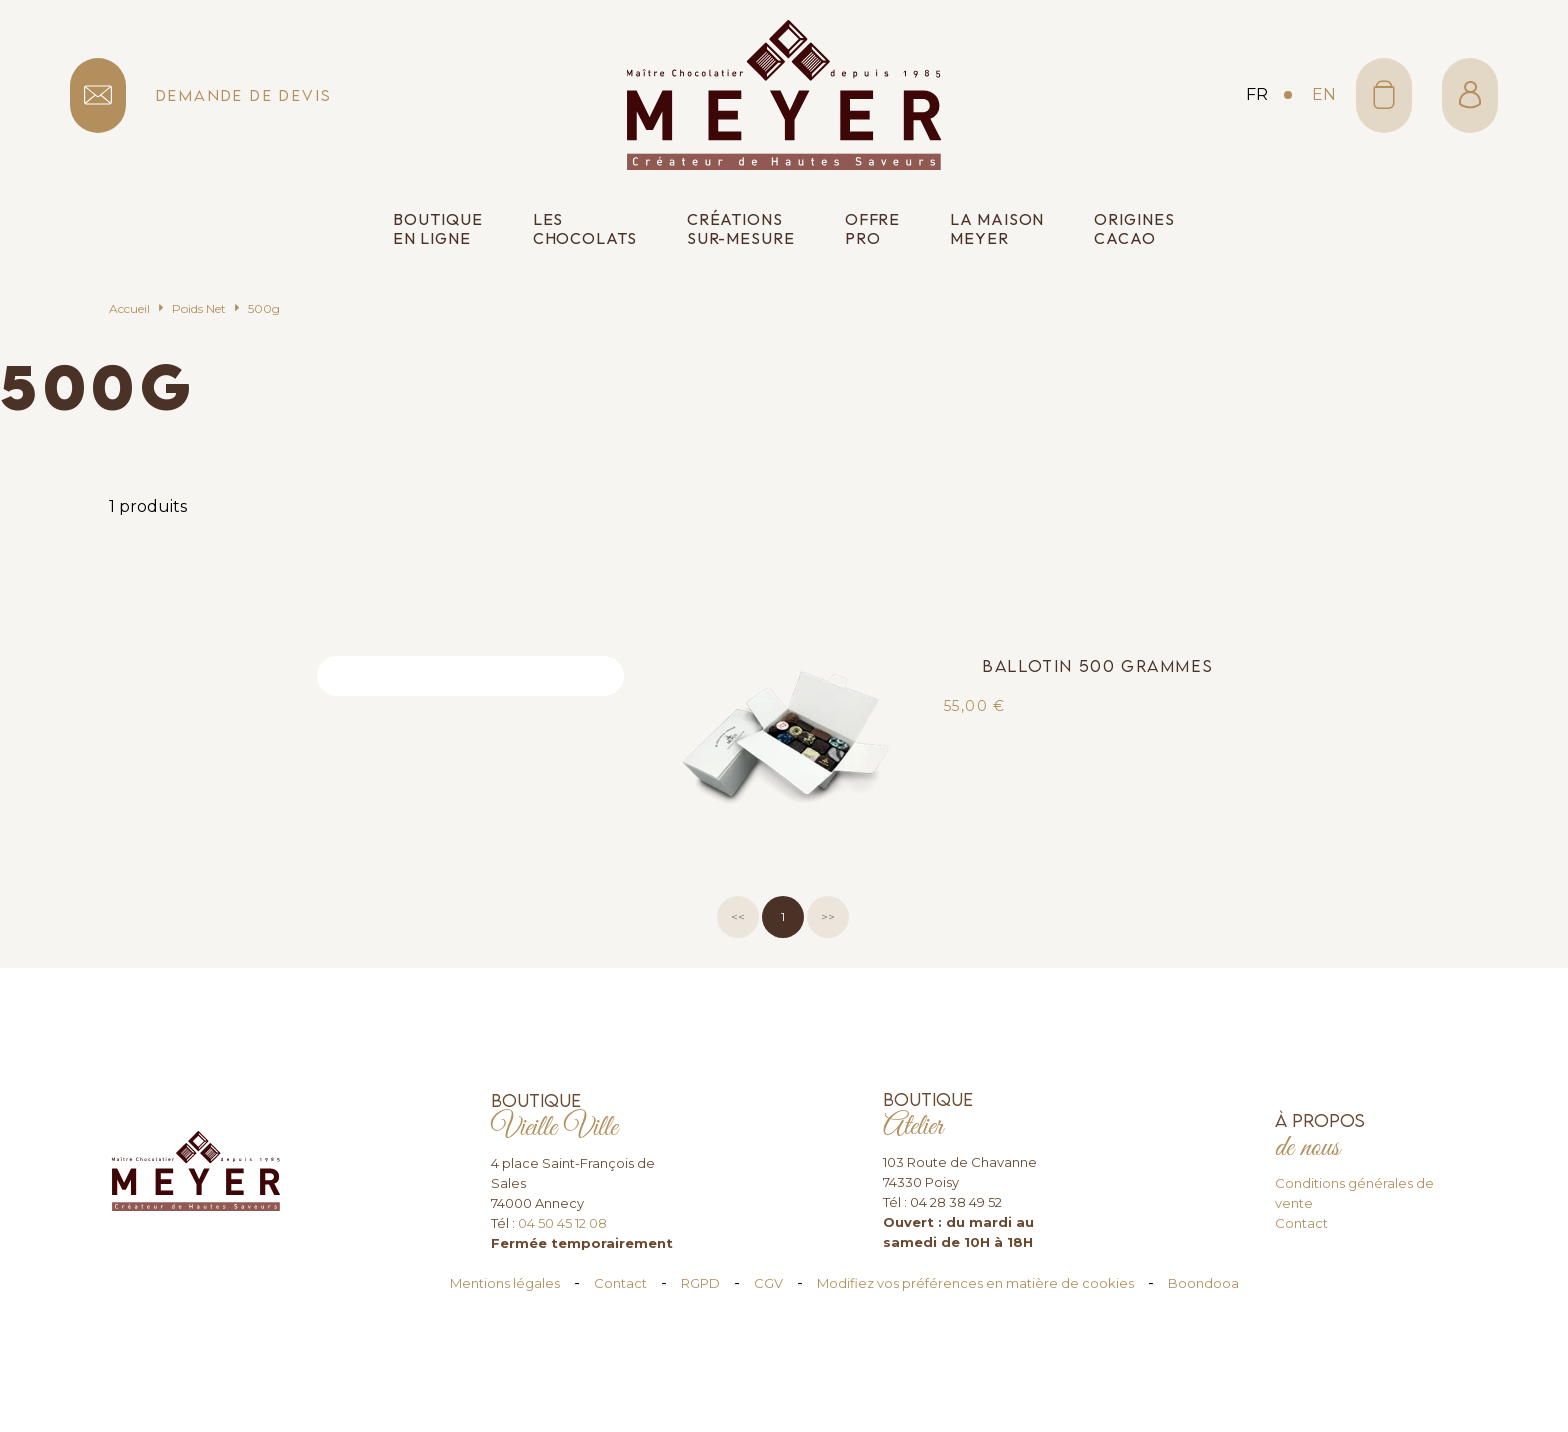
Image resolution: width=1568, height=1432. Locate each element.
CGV (768, 1283)
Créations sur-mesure (741, 229)
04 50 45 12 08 (562, 1223)
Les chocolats (585, 229)
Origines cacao (1134, 229)
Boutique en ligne (437, 229)
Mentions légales (505, 1283)
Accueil (129, 308)
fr (1257, 94)
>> (828, 916)
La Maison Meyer (997, 229)
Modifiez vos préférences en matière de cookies (975, 1283)
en (1324, 94)
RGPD (700, 1283)
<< (738, 916)
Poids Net (199, 308)
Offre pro (873, 229)
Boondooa (1203, 1283)
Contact (1301, 1223)
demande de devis (244, 95)
